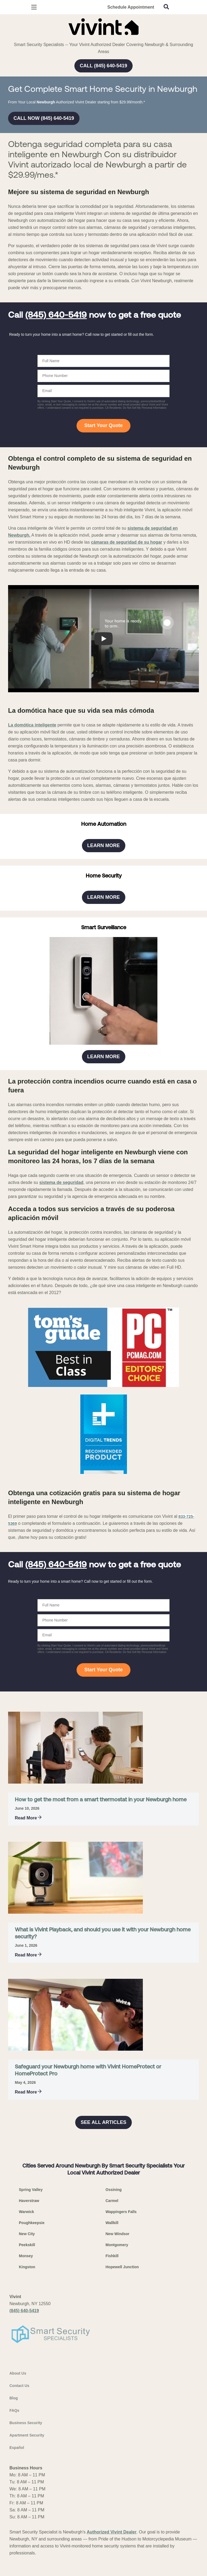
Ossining (114, 2536)
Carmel (112, 2547)
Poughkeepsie (31, 2569)
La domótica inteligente (32, 856)
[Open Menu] (34, 7)
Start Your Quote (103, 556)
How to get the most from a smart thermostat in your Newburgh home (101, 2146)
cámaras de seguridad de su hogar (126, 673)
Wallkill (112, 2569)
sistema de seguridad (61, 1529)
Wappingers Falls (121, 2558)
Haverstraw (29, 2547)
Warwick (26, 2558)
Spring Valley (31, 2536)
